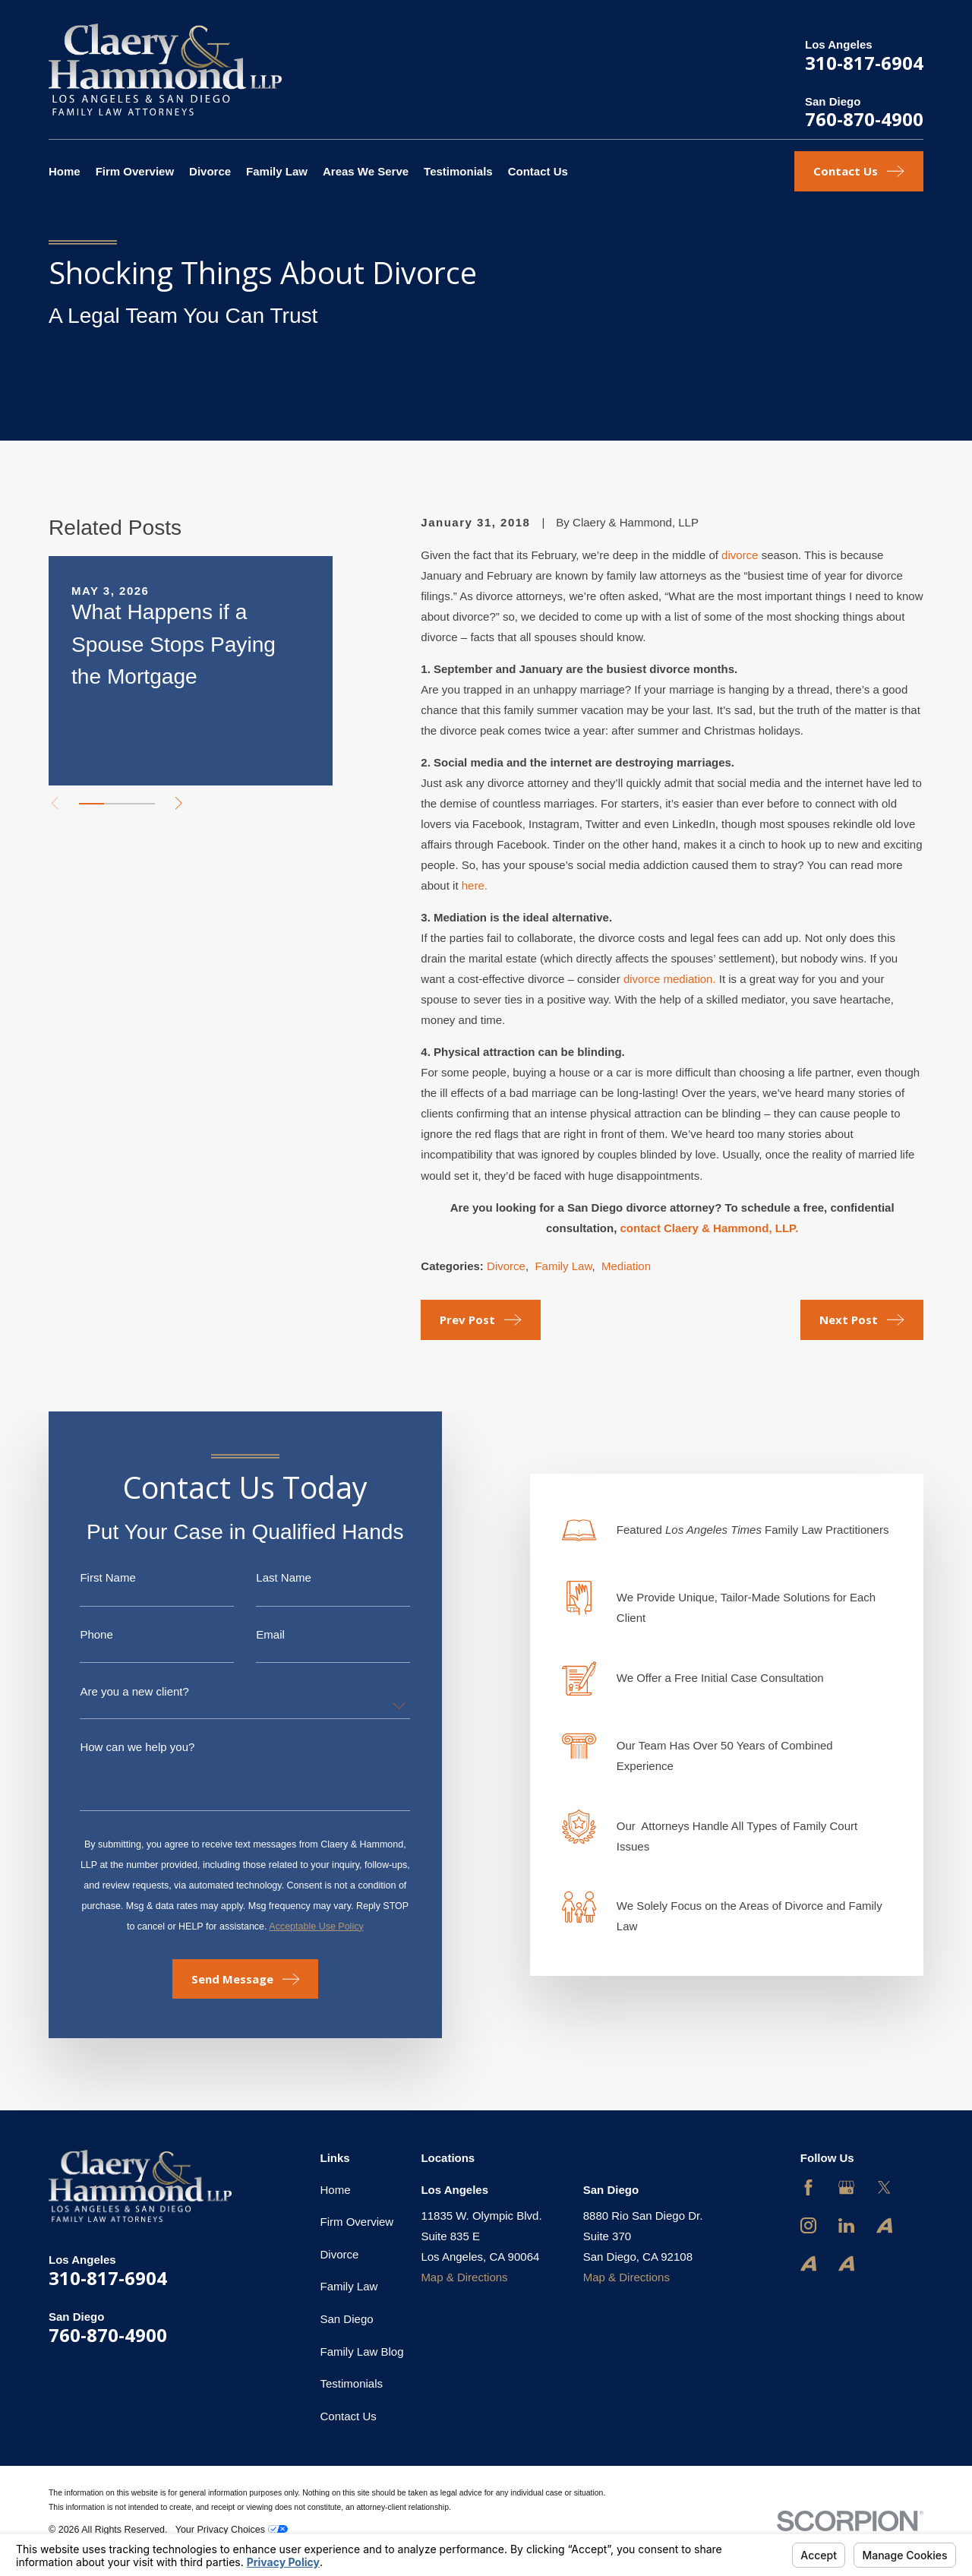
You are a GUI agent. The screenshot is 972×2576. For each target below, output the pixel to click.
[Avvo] (884, 2225)
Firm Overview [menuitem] (135, 171)
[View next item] (178, 803)
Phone (81, 1634)
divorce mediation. (669, 978)
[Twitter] (884, 2187)
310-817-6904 (864, 62)
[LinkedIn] (846, 2225)
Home (335, 2189)
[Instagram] (808, 2225)
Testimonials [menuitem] (458, 171)
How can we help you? (122, 1747)
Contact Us (348, 2416)
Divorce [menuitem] (210, 171)
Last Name (268, 1577)
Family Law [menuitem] (277, 171)
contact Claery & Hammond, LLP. (709, 1228)
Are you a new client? (119, 1691)
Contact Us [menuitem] (538, 171)
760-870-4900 (864, 118)
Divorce (506, 1266)
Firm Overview (357, 2221)
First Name (92, 1577)
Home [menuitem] (64, 171)
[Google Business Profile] (846, 2187)
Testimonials (351, 2383)
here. (475, 885)
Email (255, 1634)
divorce (739, 554)
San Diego (347, 2318)
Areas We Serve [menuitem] (366, 171)
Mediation (626, 1266)
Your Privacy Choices (231, 2529)
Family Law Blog (362, 2351)
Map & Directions (464, 2277)
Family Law (563, 1266)
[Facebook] (808, 2187)
